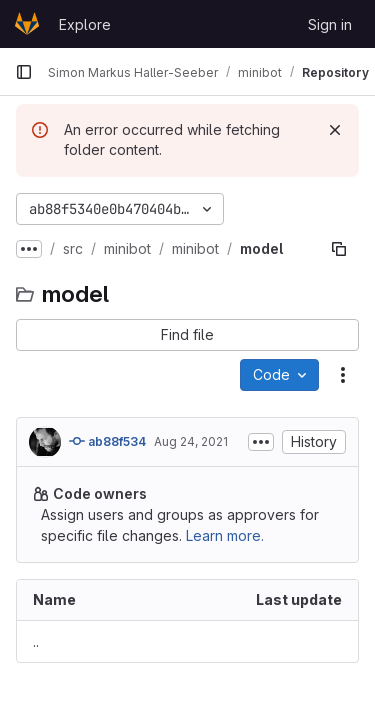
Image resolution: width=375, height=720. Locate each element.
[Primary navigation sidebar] (24, 72)
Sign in (330, 24)
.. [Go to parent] (36, 641)
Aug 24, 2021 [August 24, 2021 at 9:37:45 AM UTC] (191, 441)
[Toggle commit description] (261, 442)
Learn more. (225, 535)
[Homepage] (27, 24)
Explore (85, 24)
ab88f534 (107, 441)
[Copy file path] (339, 249)
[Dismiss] (335, 130)
